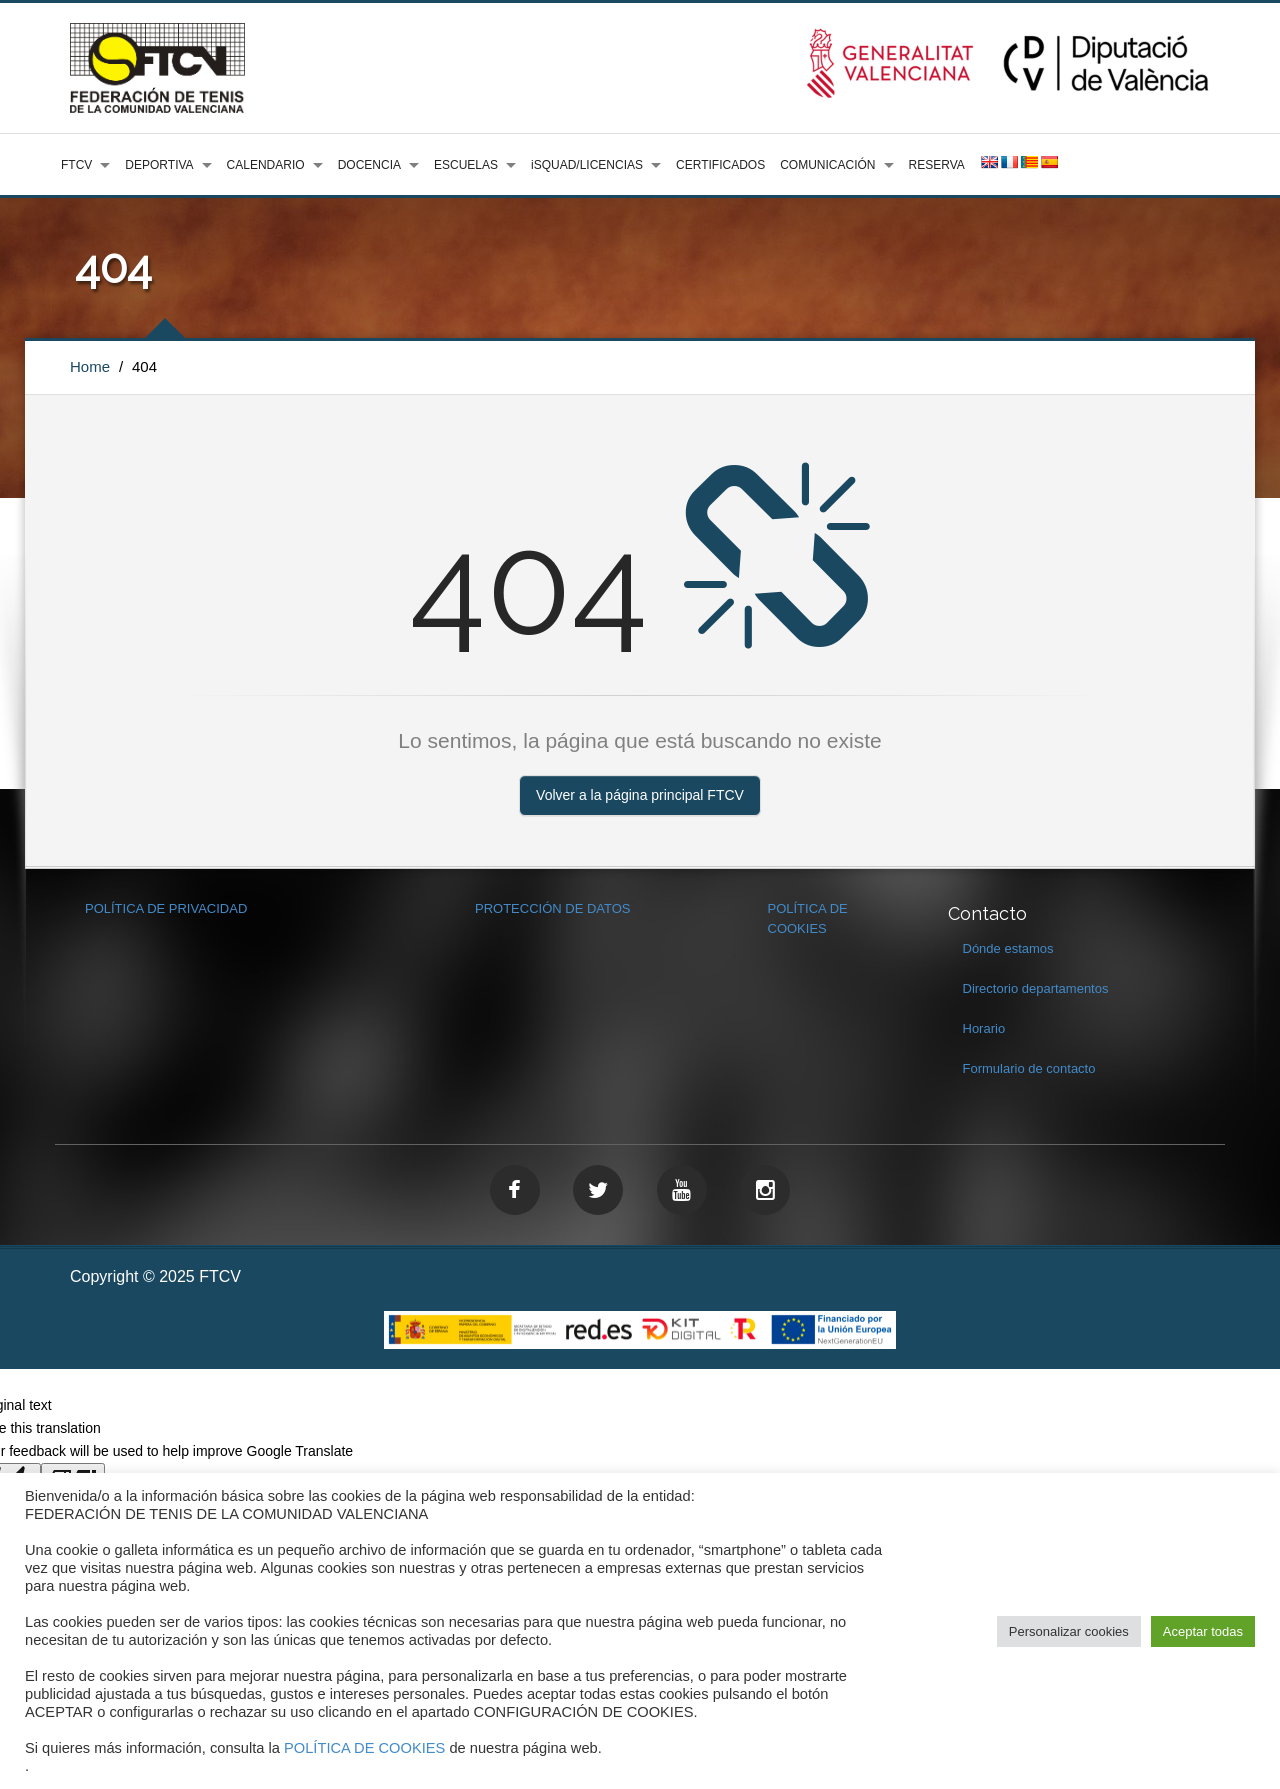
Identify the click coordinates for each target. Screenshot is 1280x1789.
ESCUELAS (466, 165)
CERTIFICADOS (720, 165)
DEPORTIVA (159, 165)
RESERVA (937, 165)
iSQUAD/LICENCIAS (587, 165)
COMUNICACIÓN (827, 165)
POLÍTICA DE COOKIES (364, 1748)
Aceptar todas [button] (1203, 1631)
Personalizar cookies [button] (1069, 1631)
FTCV (76, 165)
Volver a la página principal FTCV (640, 795)
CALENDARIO (266, 165)
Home (90, 366)
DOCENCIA (369, 165)
